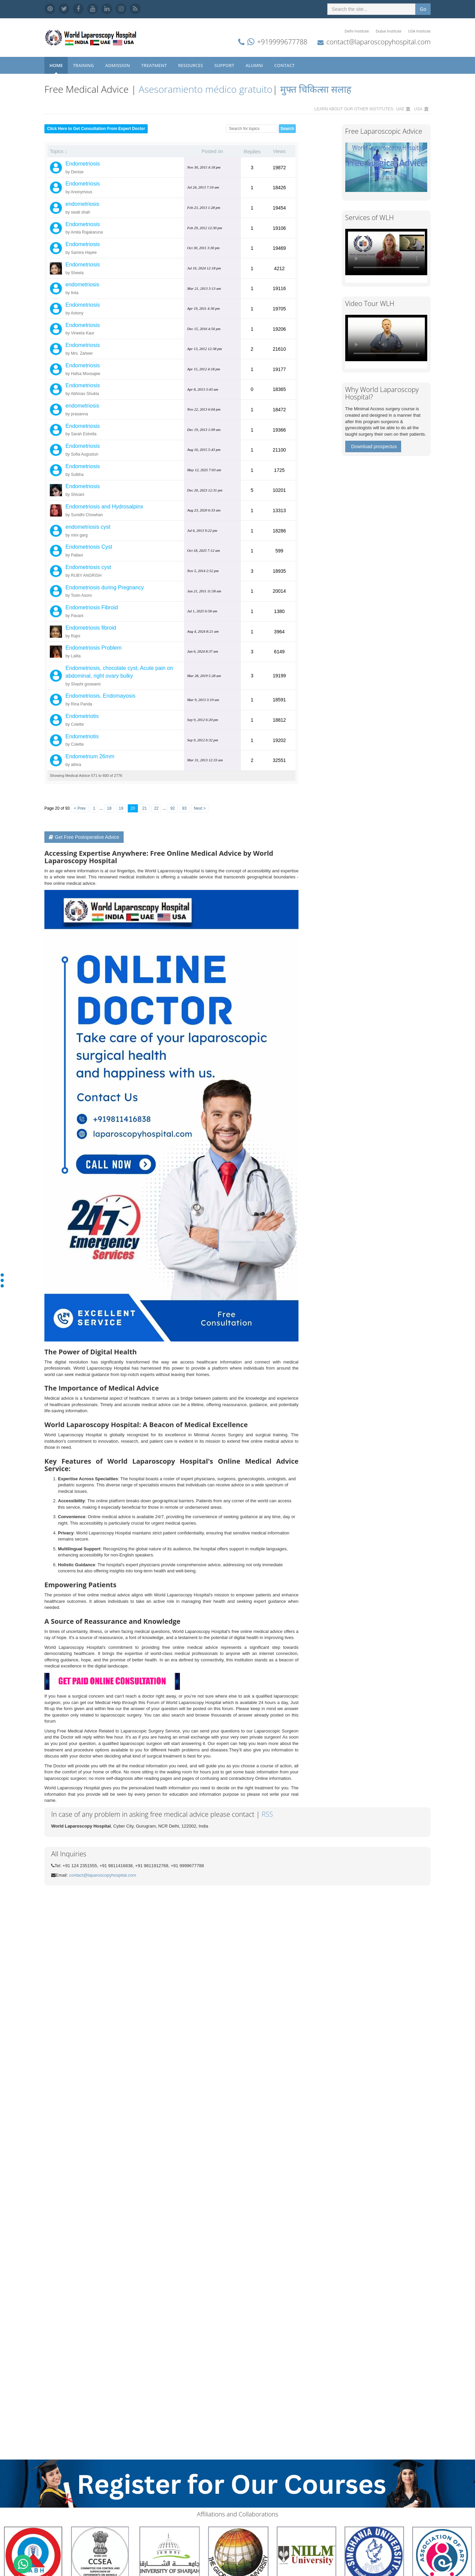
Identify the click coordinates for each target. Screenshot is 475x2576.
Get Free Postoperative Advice (84, 837)
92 (172, 808)
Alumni (255, 65)
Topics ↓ (58, 151)
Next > (200, 808)
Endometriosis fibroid (90, 628)
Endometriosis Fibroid (91, 607)
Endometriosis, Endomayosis (100, 696)
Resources (191, 65)
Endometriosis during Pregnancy (104, 587)
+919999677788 (282, 41)
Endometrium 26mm (89, 756)
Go (423, 9)
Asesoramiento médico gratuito (204, 89)
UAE (400, 109)
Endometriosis (82, 164)
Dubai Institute (388, 31)
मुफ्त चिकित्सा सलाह (316, 89)
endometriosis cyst (87, 527)
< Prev (80, 808)
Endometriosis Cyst (88, 547)
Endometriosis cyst (88, 567)
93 (184, 808)
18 (109, 808)
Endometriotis (82, 716)
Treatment (154, 65)
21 (144, 808)
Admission (118, 65)
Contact (285, 65)
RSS (267, 1814)
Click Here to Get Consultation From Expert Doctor (96, 128)
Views (279, 151)
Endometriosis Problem (93, 648)
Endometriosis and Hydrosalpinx (104, 506)
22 (156, 808)
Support (224, 65)
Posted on (212, 151)
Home (56, 65)
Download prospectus (374, 446)
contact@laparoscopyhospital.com (378, 41)
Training (84, 65)
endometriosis (82, 204)
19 (121, 808)
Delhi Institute (357, 31)
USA (418, 109)
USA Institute (419, 31)
